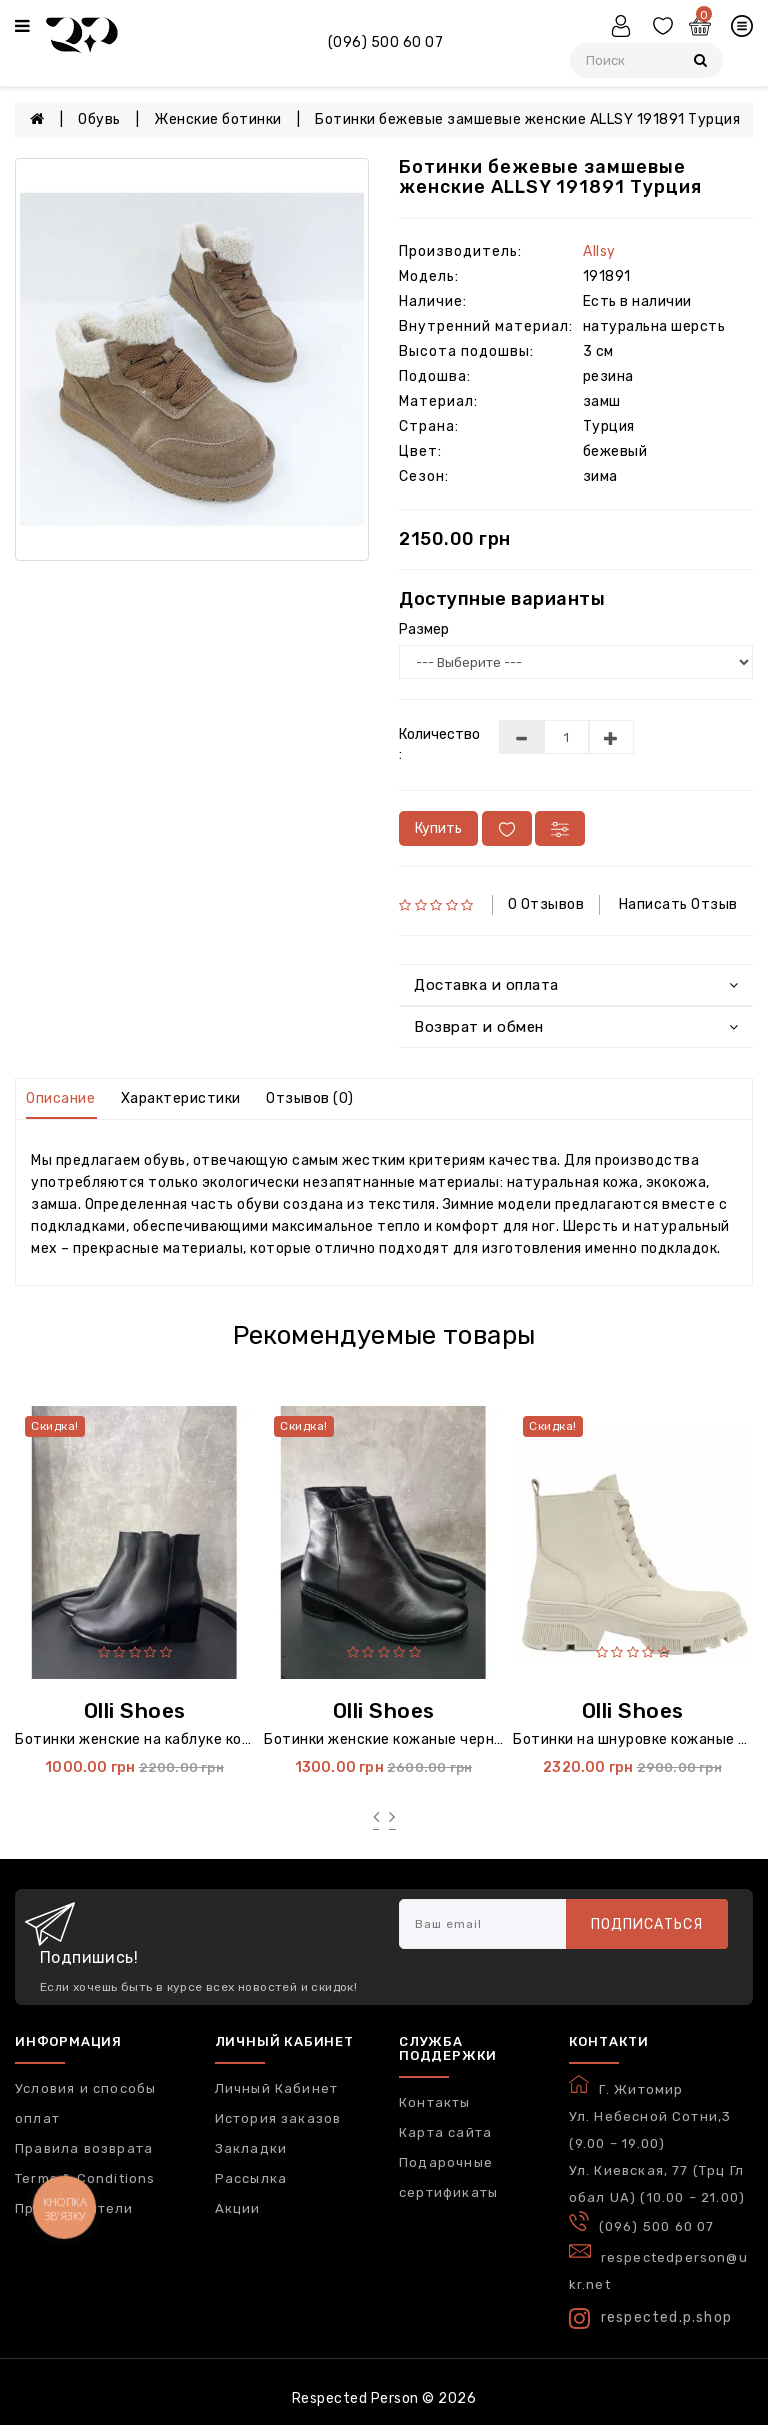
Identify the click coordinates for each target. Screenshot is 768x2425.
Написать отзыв (678, 904)
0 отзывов (546, 904)
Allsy (599, 251)
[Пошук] (700, 60)
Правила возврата (84, 2148)
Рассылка (251, 2178)
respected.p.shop (650, 2318)
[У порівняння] (560, 828)
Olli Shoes (135, 1710)
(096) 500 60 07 (386, 42)
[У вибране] (507, 828)
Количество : (434, 744)
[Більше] (611, 737)
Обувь (99, 119)
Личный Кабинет (277, 2088)
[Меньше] (521, 737)
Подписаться (647, 1924)
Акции (238, 2208)
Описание (60, 1098)
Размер (424, 629)
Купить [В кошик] (438, 828)
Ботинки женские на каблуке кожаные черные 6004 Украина (231, 1739)
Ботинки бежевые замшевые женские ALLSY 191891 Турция (527, 119)
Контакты (435, 2102)
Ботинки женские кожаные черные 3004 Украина (440, 1739)
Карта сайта (445, 2132)
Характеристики (181, 1098)
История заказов (278, 2118)
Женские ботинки (218, 119)
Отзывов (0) (310, 1098)
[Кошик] (702, 29)
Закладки (251, 2148)
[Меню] (22, 27)
